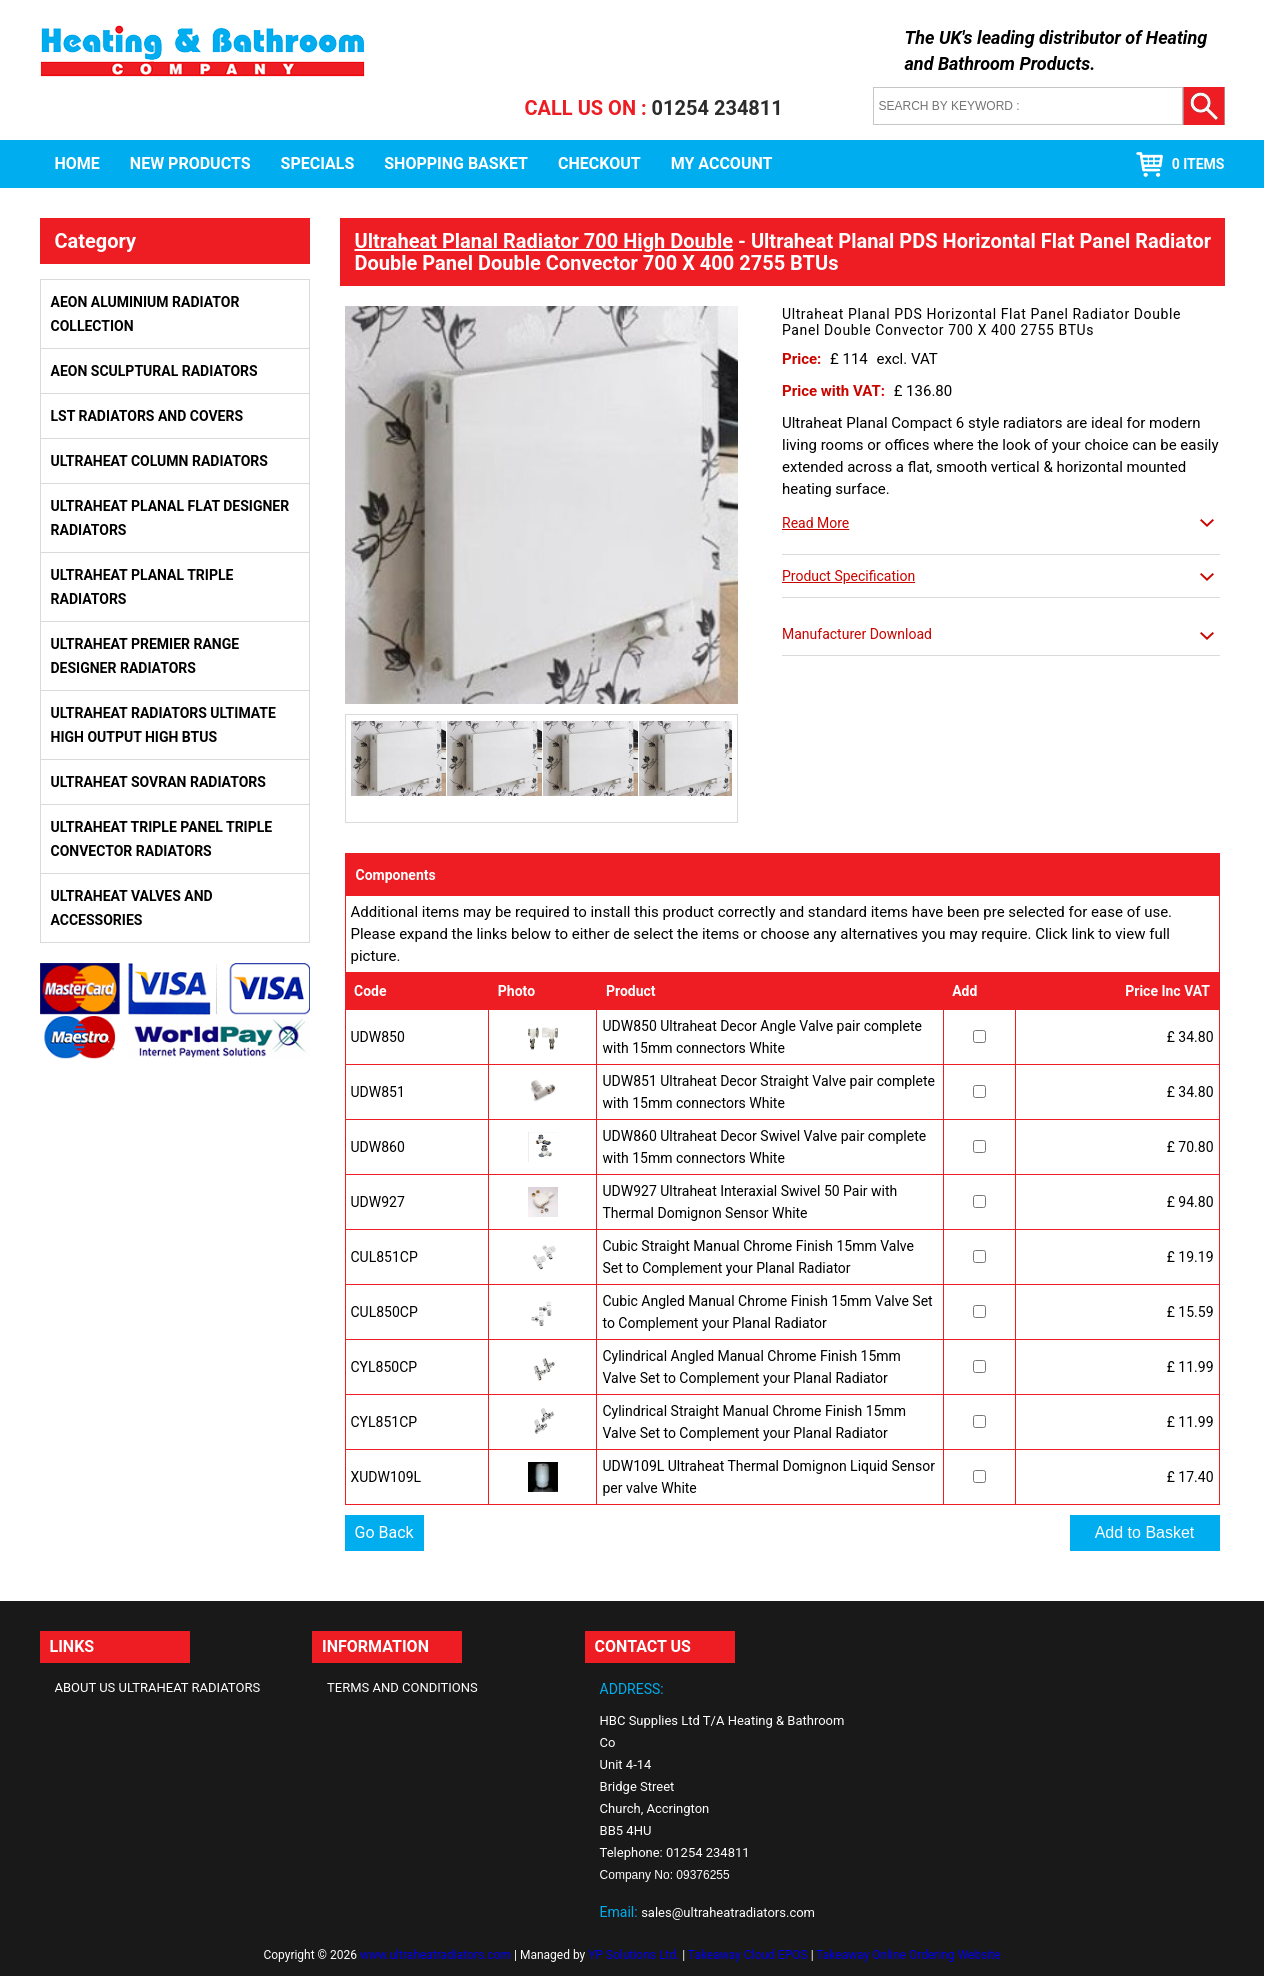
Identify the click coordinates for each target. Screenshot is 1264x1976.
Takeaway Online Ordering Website (908, 1955)
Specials (318, 163)
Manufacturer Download (857, 634)
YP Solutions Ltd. (633, 1955)
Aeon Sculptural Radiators (154, 371)
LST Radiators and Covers (147, 416)
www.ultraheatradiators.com (435, 1955)
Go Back (384, 1532)
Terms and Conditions (402, 1687)
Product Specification (848, 576)
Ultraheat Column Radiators (159, 461)
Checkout (599, 163)
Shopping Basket (456, 163)
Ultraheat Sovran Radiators (158, 782)
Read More (815, 523)
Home (77, 163)
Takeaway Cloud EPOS (748, 1955)
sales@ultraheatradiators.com (728, 1912)
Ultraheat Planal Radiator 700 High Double (544, 241)
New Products (190, 163)
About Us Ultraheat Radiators (158, 1687)
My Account (722, 163)
